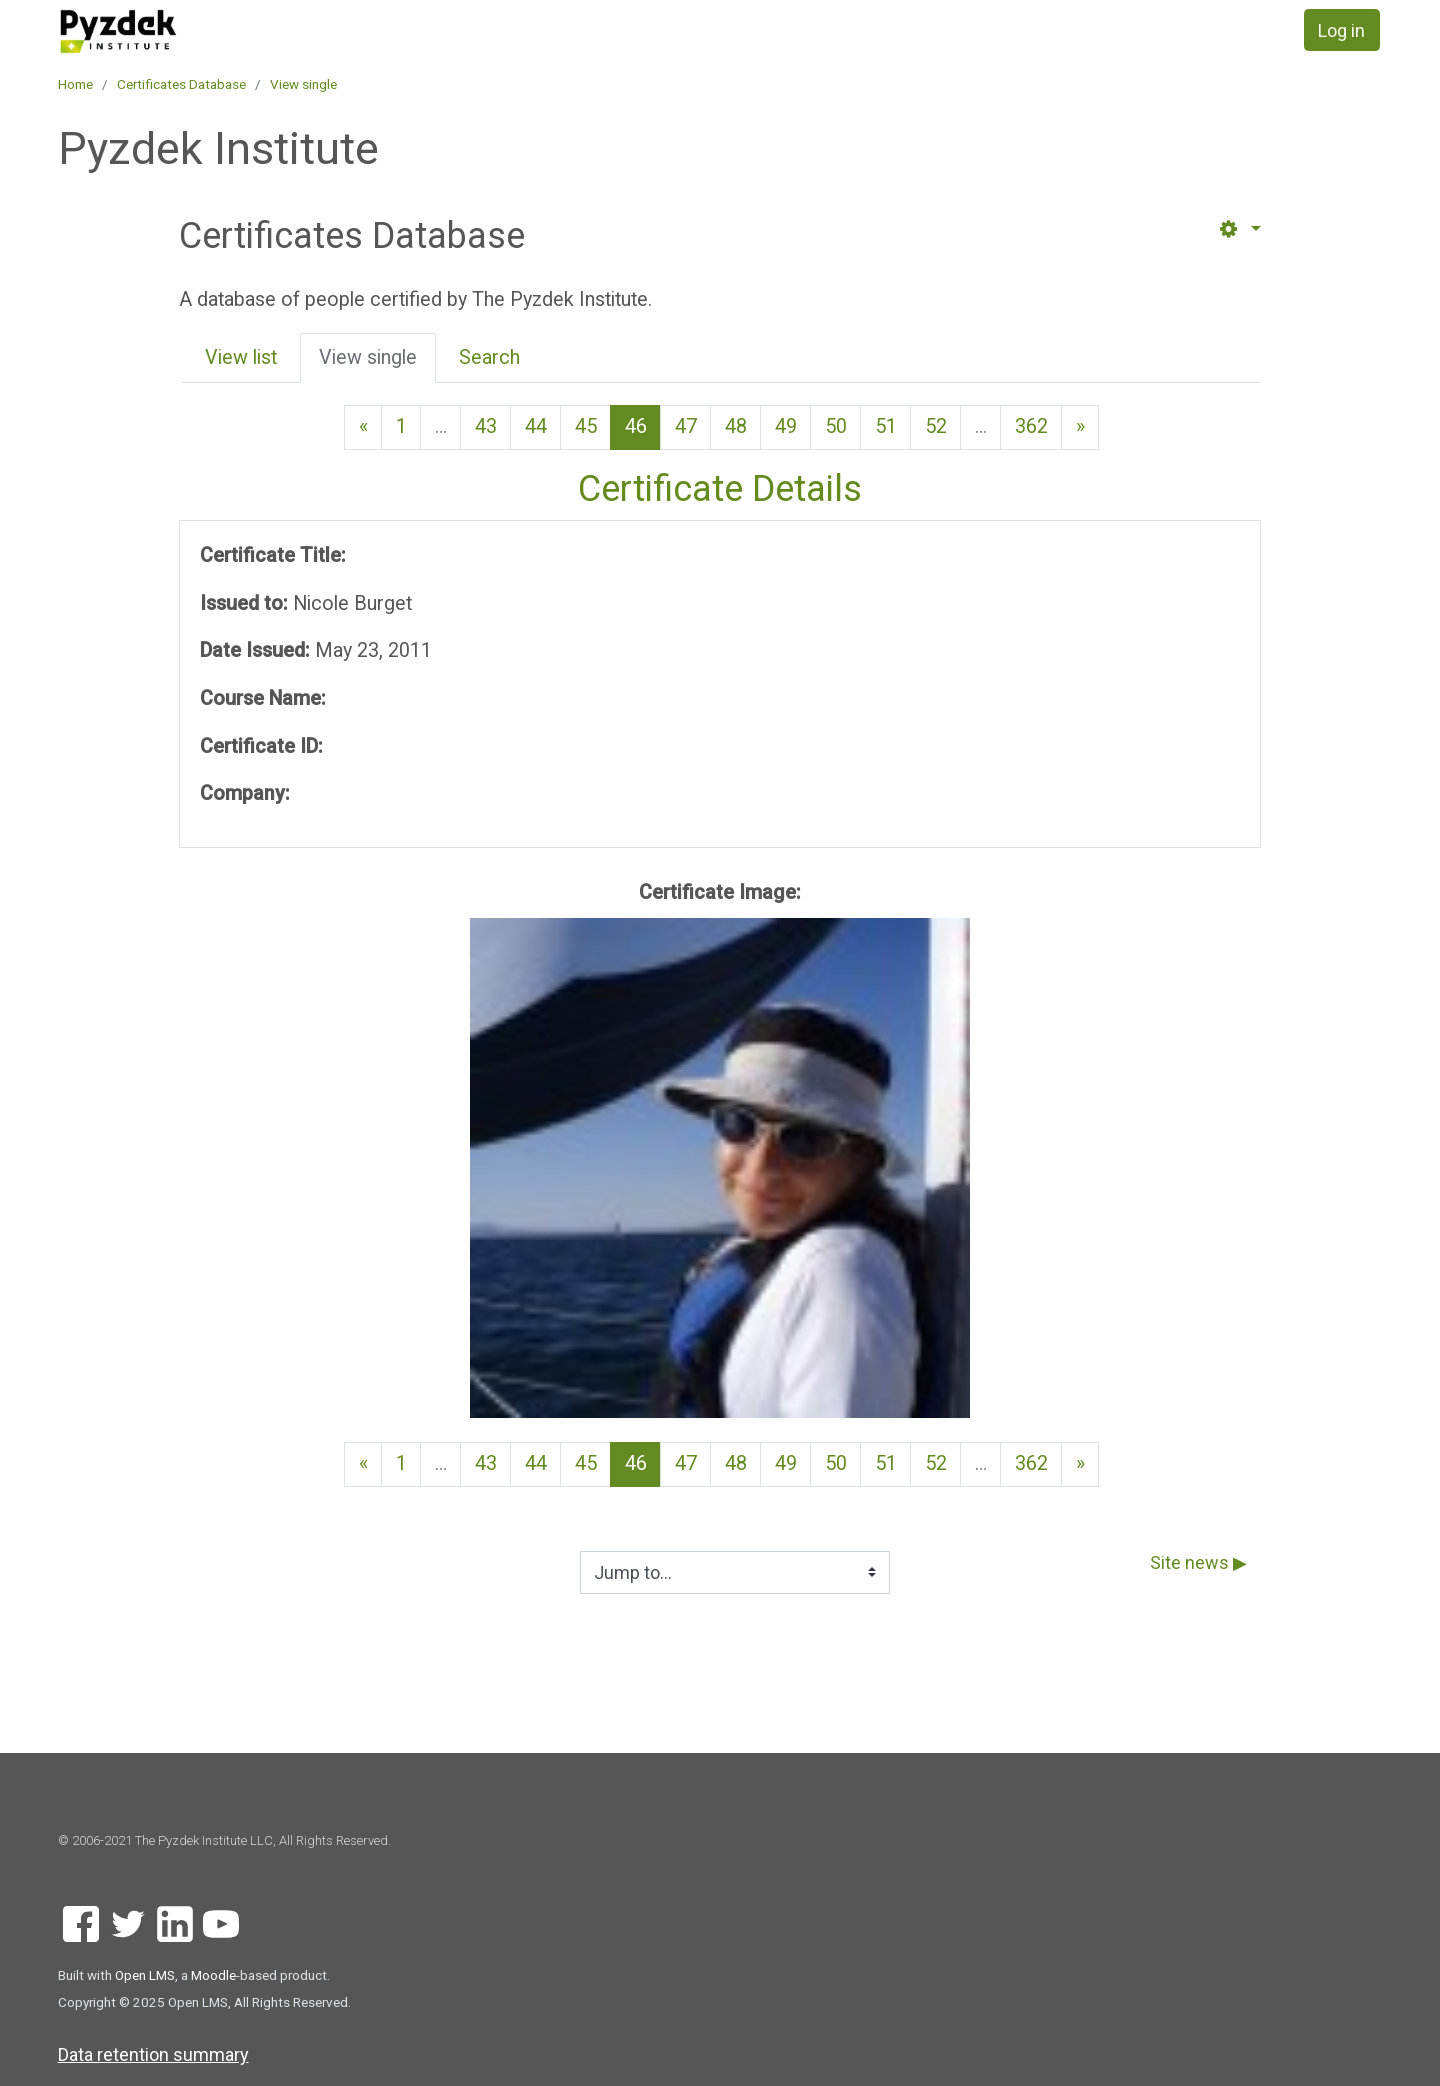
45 (586, 426)
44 (536, 426)
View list (241, 357)
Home (75, 84)
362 (1031, 426)
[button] (1239, 229)
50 (836, 426)
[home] (190, 31)
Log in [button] (1341, 30)
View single (303, 84)
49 (786, 426)
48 (736, 426)
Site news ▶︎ (1198, 1562)
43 (486, 426)
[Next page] (1080, 427)
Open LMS (145, 1975)
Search (489, 357)
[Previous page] (363, 427)
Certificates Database (181, 84)
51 (886, 426)
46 (643, 426)
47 (686, 426)
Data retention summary (153, 2054)
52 (936, 426)
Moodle (213, 1975)
